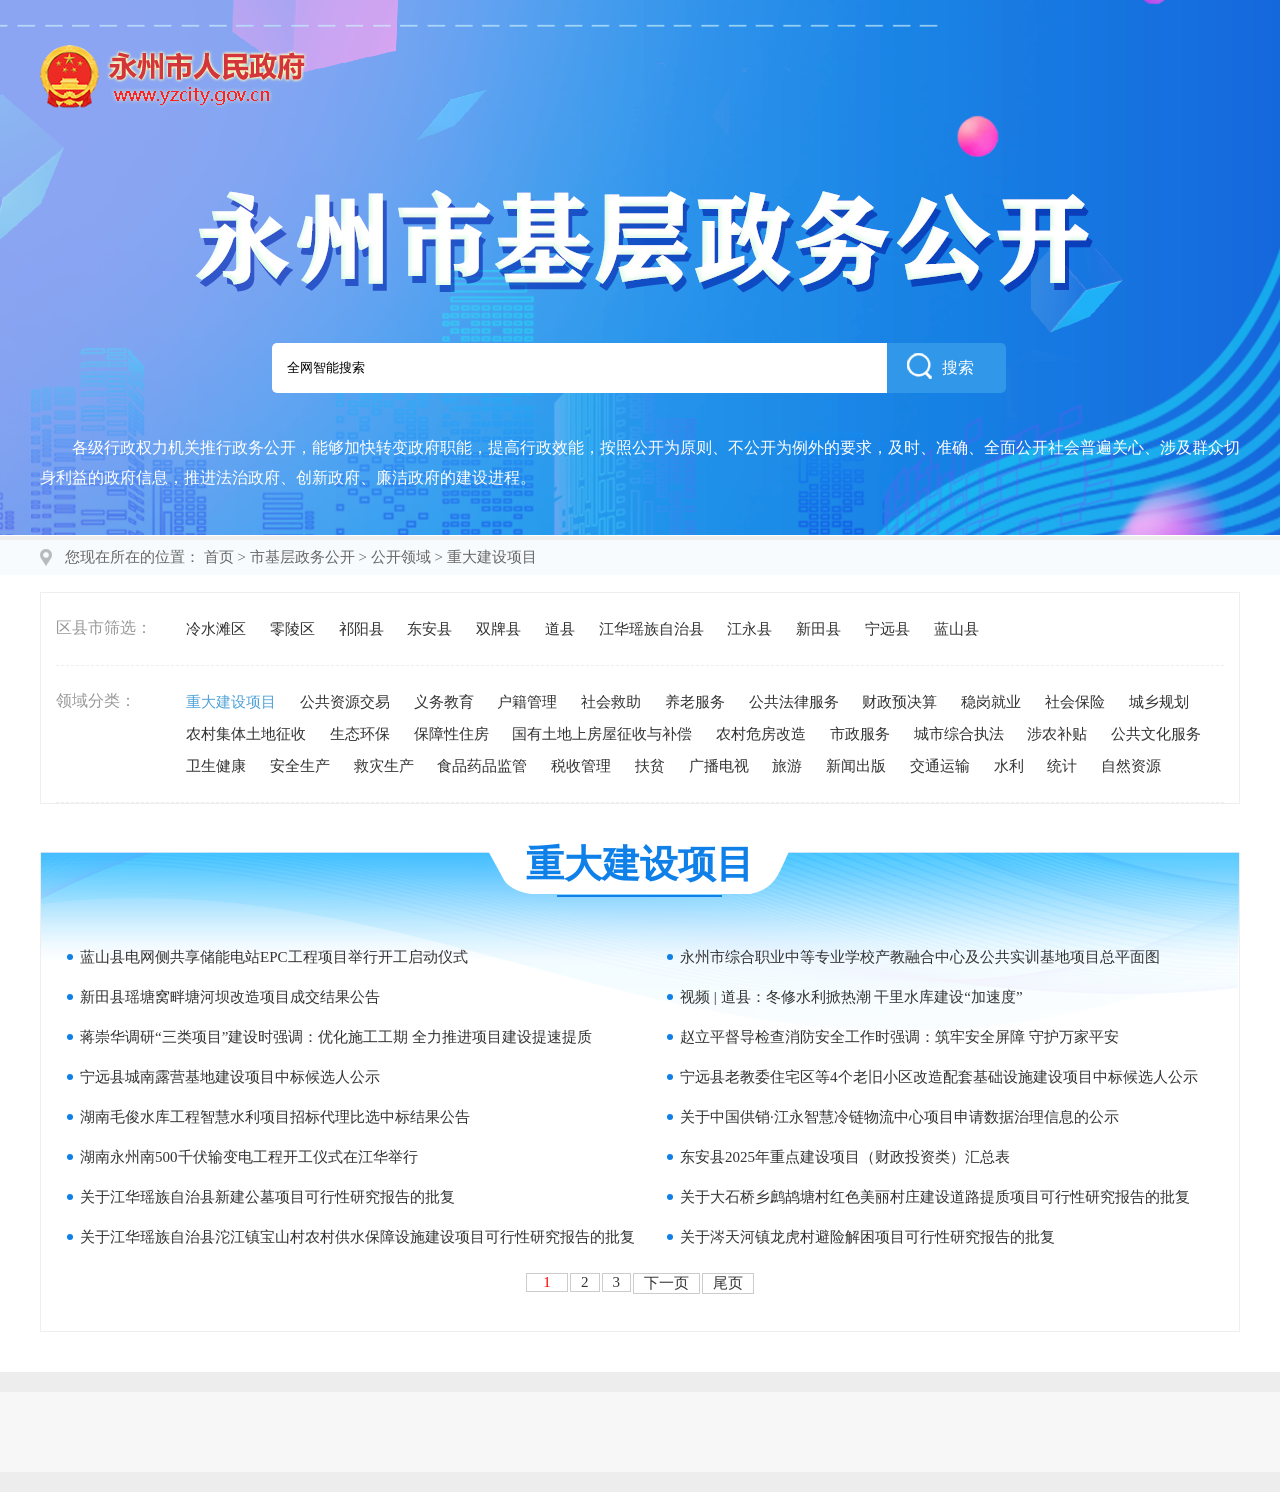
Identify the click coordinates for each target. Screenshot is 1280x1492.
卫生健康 (216, 766)
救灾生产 (384, 766)
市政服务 (860, 734)
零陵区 (292, 629)
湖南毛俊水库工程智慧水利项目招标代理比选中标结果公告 (275, 1117)
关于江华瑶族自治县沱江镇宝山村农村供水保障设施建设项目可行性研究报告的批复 (357, 1237)
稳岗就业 (991, 702)
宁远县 (887, 629)
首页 (219, 557)
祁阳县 (361, 629)
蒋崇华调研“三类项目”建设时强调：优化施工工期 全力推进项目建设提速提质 (336, 1037)
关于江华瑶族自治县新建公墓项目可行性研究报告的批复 (267, 1197)
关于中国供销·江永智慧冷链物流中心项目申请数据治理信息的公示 (899, 1117)
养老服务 (695, 702)
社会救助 (611, 702)
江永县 (749, 629)
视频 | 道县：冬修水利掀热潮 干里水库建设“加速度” (851, 997)
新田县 (818, 629)
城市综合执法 (959, 734)
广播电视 (719, 766)
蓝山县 (956, 629)
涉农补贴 (1057, 734)
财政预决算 (899, 702)
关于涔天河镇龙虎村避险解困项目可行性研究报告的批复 (867, 1237)
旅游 (787, 766)
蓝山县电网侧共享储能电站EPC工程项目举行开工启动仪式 (274, 957)
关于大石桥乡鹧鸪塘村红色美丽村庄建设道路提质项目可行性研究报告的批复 (935, 1197)
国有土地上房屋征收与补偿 (602, 734)
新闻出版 (856, 766)
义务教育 (444, 702)
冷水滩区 (216, 629)
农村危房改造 (761, 734)
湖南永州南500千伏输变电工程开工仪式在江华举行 (249, 1157)
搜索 (940, 366)
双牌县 (498, 629)
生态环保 (360, 734)
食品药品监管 (482, 766)
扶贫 (650, 766)
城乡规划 (1159, 702)
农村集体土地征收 (246, 734)
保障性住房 (451, 734)
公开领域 (401, 557)
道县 (560, 629)
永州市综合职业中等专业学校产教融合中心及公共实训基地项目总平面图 (920, 957)
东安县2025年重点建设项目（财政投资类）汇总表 (845, 1157)
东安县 (429, 629)
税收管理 (581, 766)
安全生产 (300, 766)
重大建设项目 (231, 702)
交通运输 (940, 766)
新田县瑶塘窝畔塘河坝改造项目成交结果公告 (230, 997)
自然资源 (1131, 766)
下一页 (666, 1283)
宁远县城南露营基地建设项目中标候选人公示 (230, 1077)
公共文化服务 (1156, 734)
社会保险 (1075, 702)
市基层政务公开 (302, 557)
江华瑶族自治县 (651, 629)
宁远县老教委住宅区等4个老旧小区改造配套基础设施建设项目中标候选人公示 (939, 1077)
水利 (1009, 766)
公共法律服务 (794, 702)
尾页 (728, 1283)
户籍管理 (527, 702)
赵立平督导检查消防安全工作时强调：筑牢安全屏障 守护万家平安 (899, 1037)
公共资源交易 (345, 702)
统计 (1062, 766)
